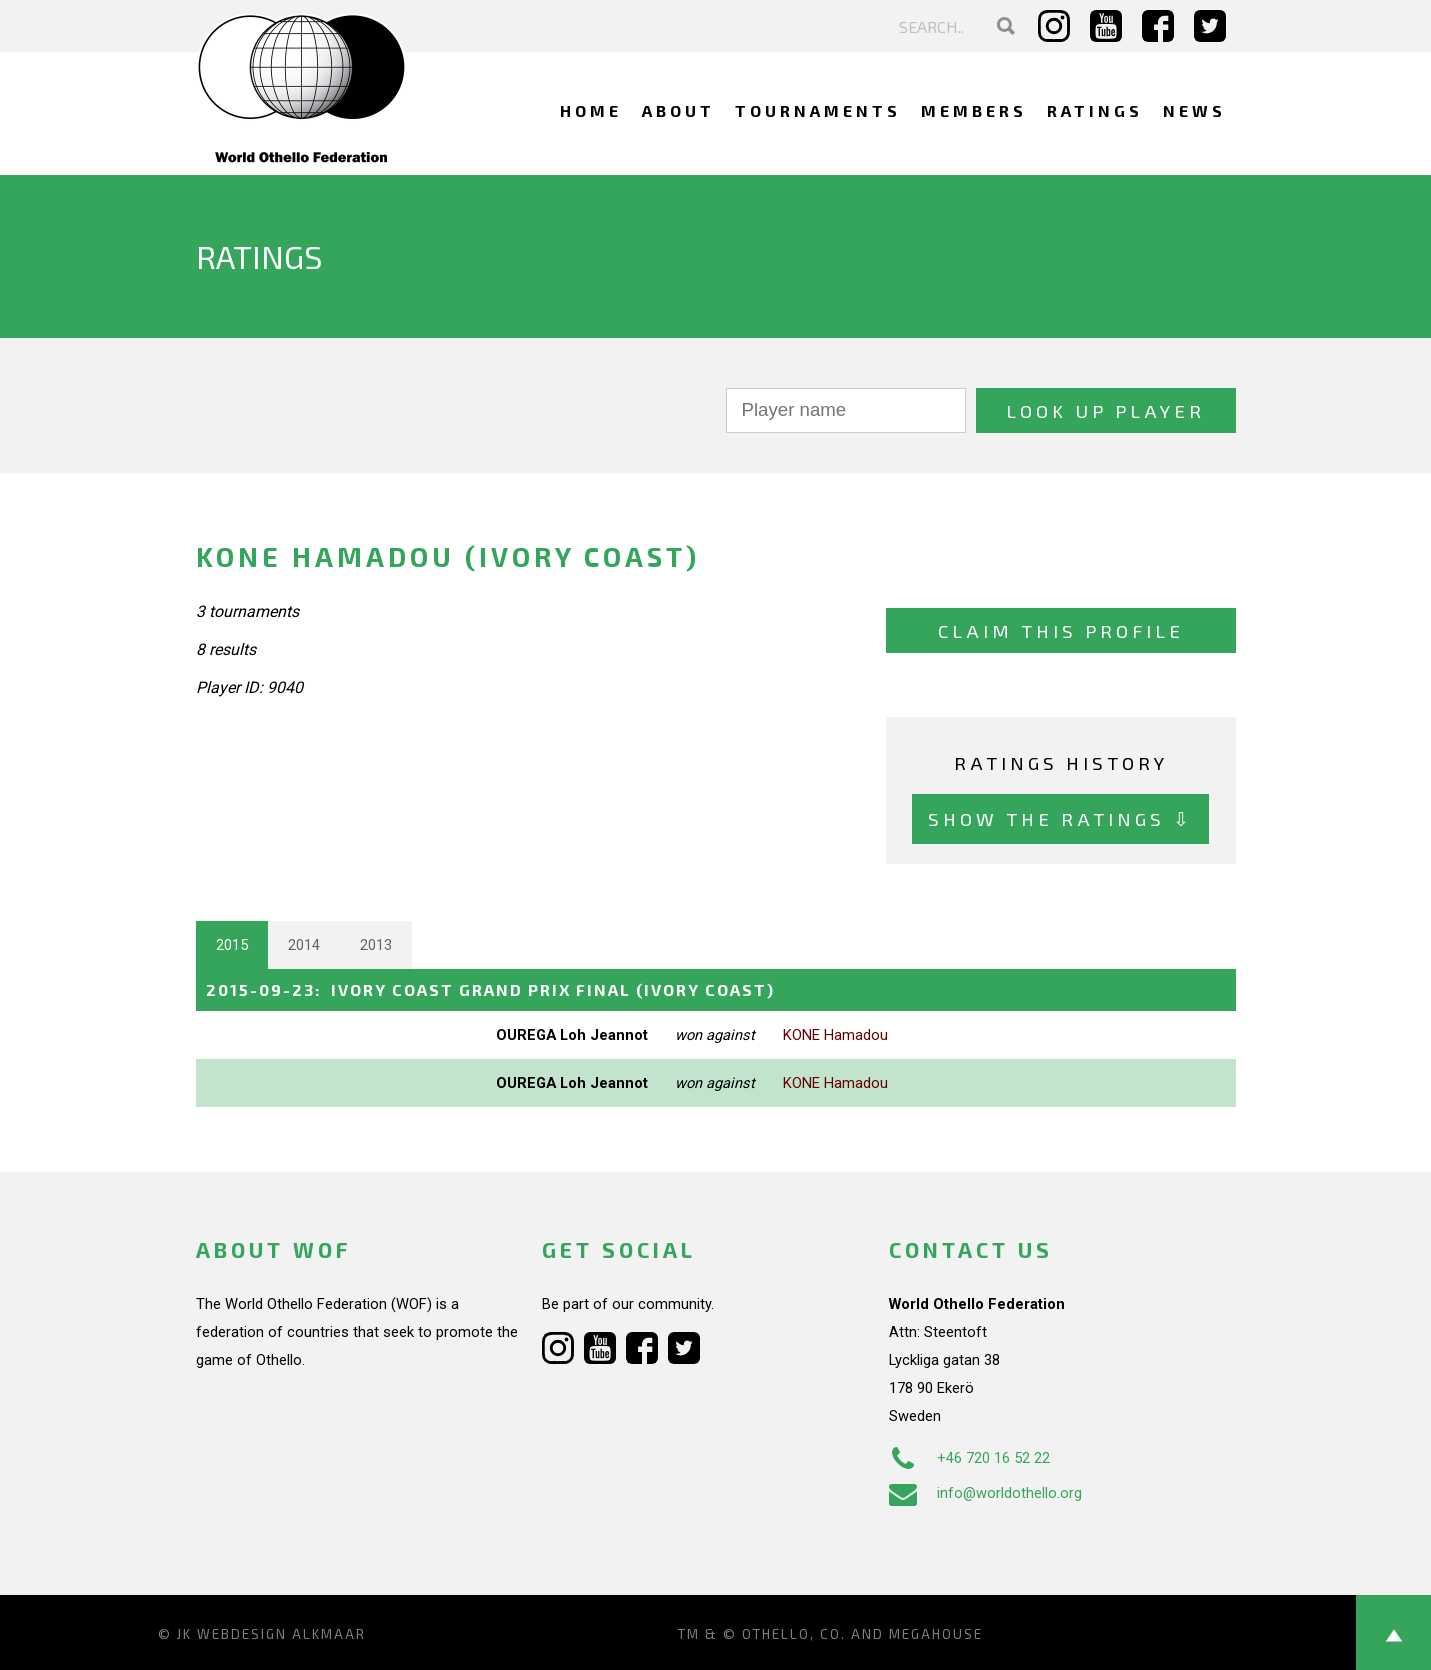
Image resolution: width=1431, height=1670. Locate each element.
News (1194, 110)
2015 (232, 945)
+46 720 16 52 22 (969, 1458)
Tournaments (818, 110)
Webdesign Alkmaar (281, 1634)
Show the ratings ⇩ (1060, 818)
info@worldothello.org (985, 1493)
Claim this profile (1061, 630)
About (678, 110)
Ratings (1095, 110)
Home (591, 110)
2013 (376, 945)
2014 (304, 945)
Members (974, 110)
